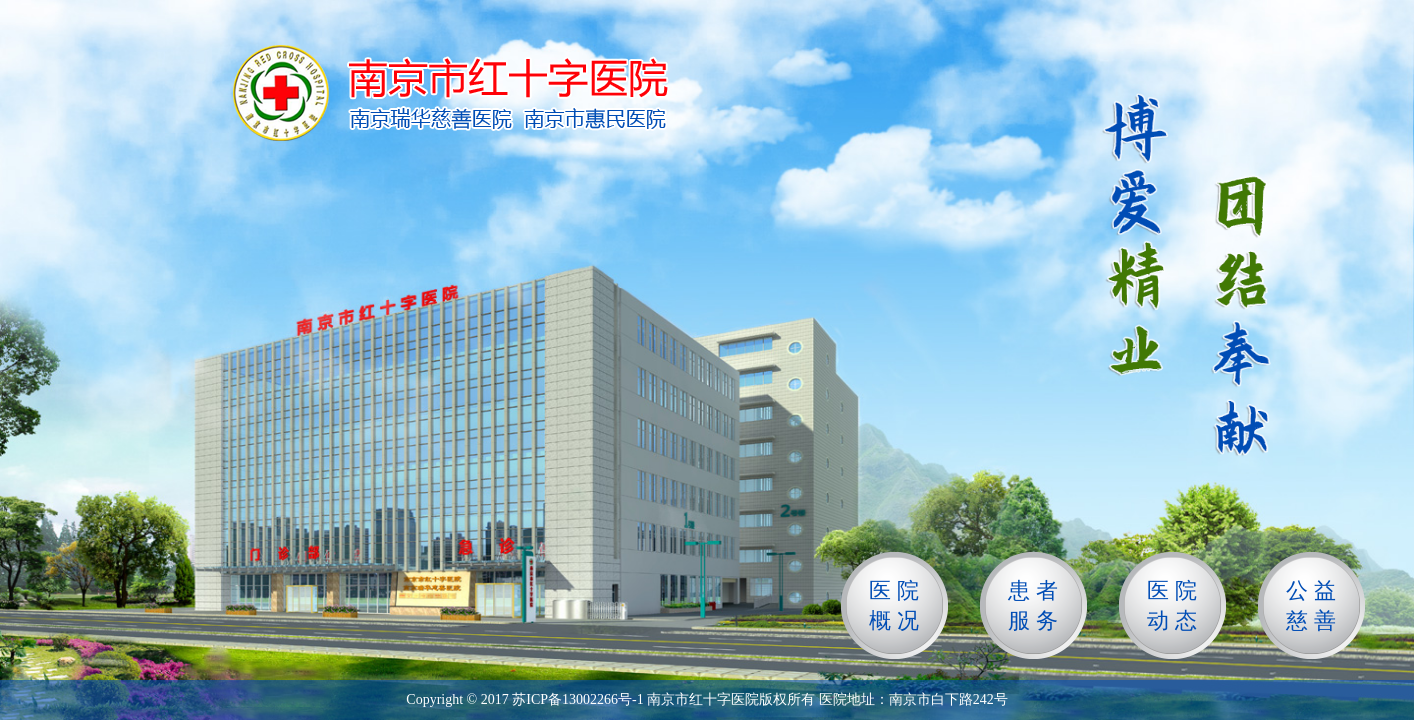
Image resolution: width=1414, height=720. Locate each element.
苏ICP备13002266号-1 (577, 699)
